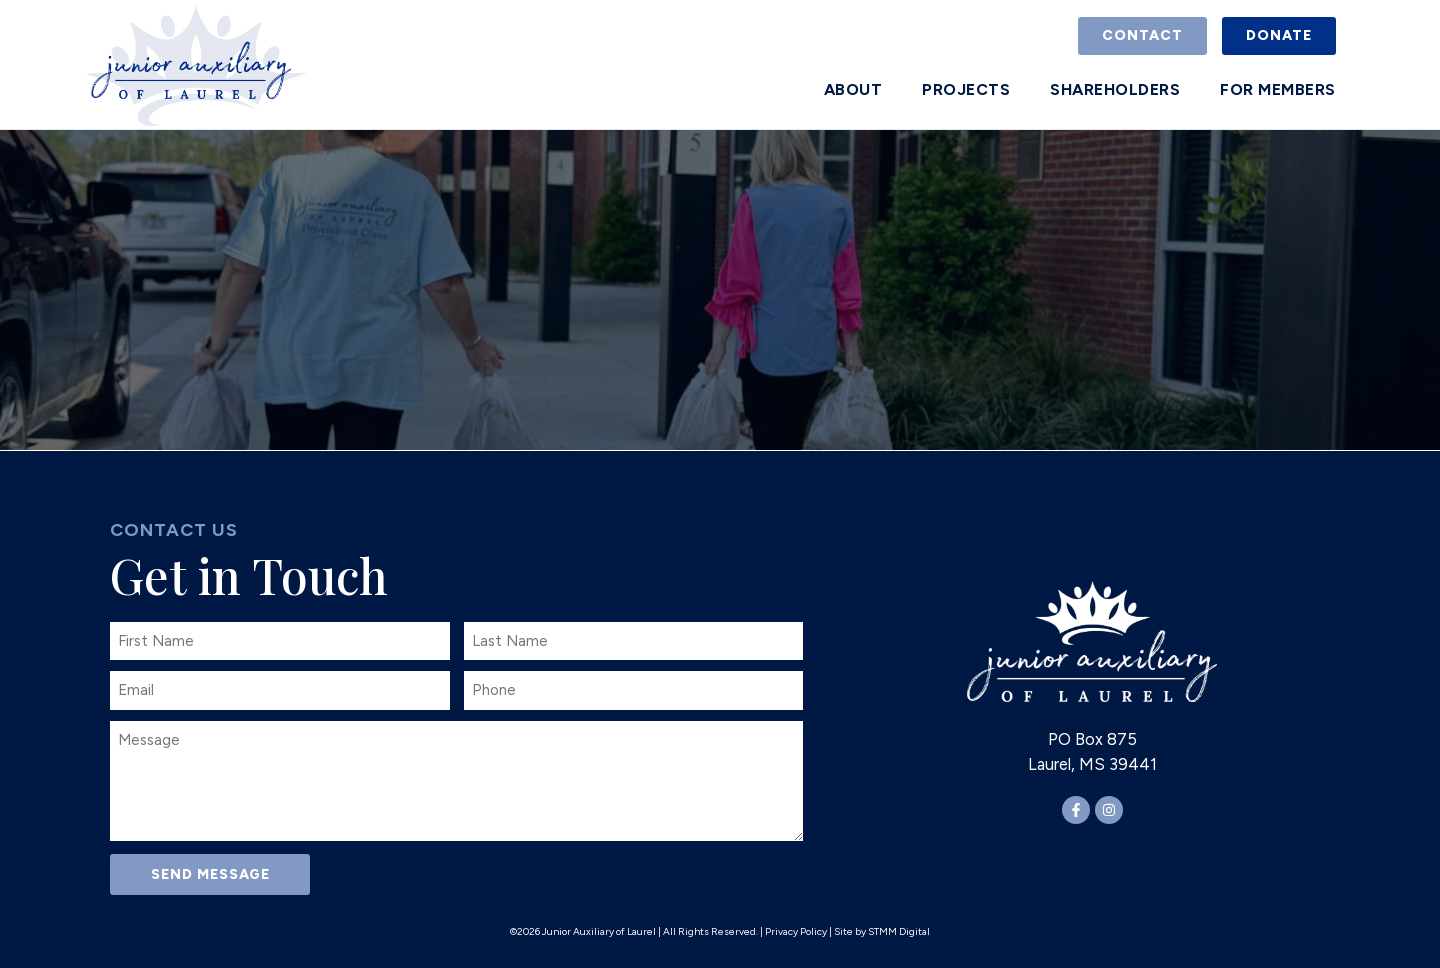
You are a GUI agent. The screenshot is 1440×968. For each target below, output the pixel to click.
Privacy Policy (796, 931)
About (853, 89)
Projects (966, 89)
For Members (1278, 89)
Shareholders (1115, 89)
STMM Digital (899, 931)
